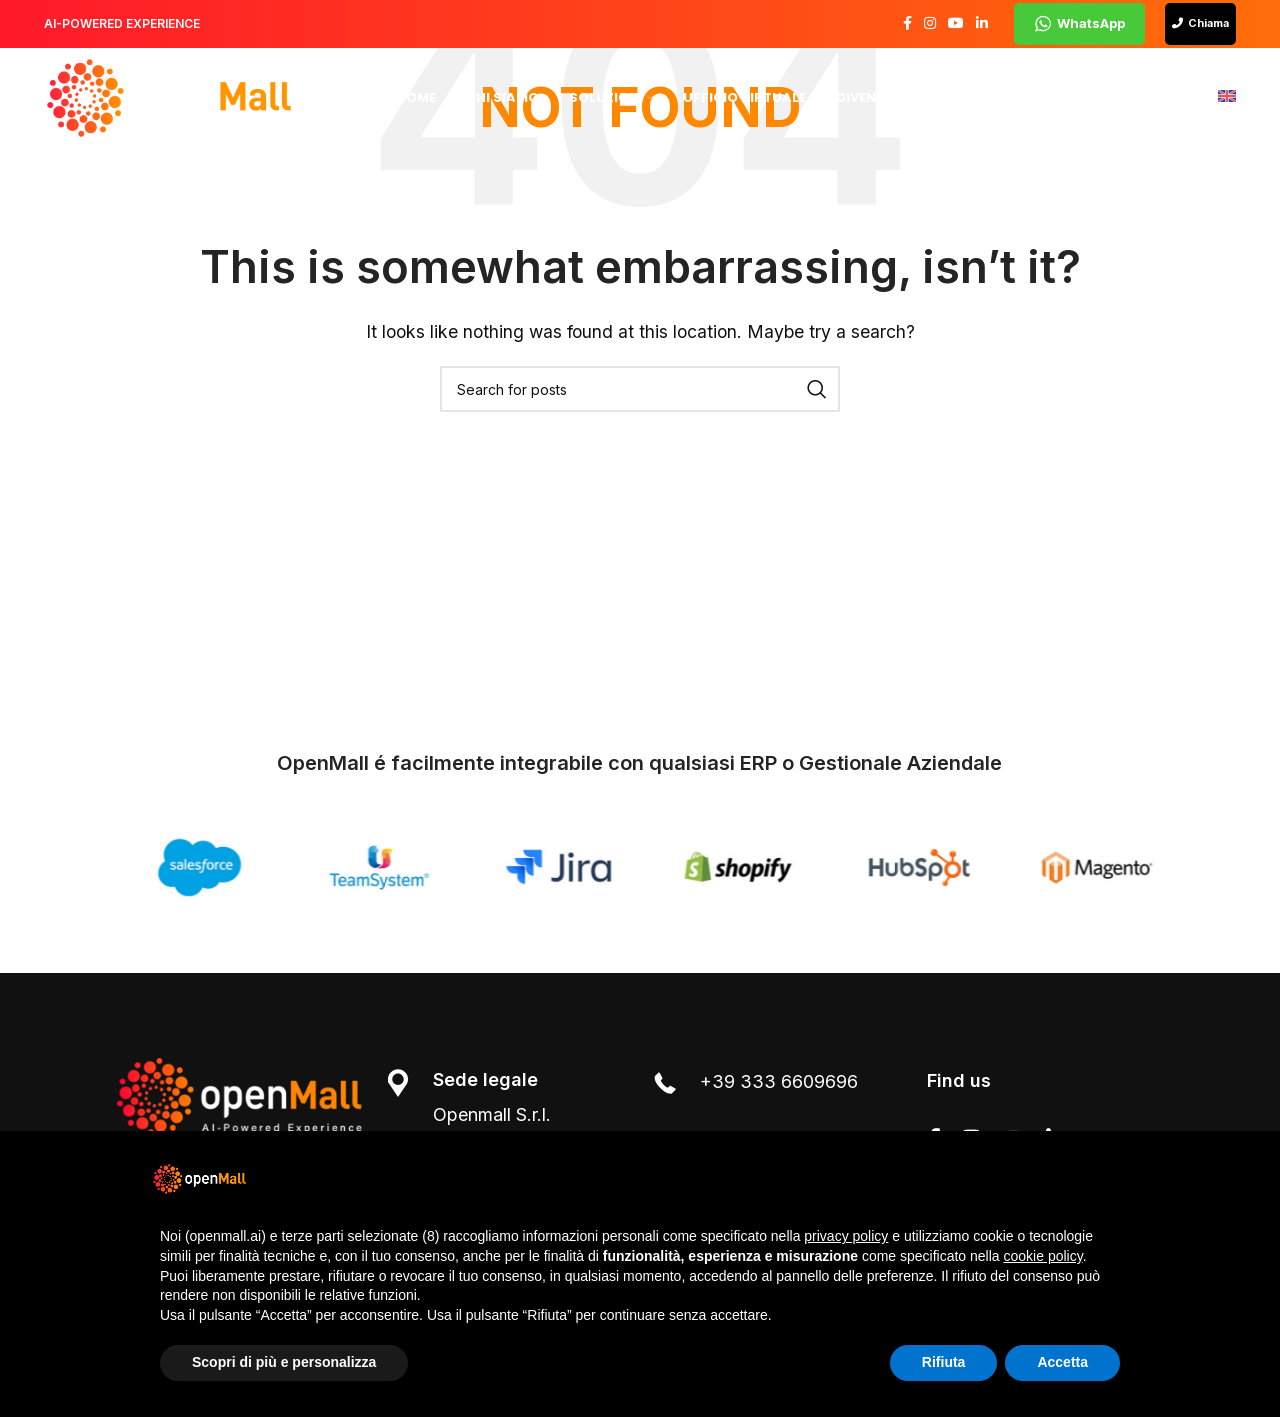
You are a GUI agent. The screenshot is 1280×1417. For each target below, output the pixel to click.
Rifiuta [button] (944, 1362)
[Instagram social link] (930, 24)
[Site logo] (169, 98)
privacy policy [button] (846, 1236)
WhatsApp (1079, 24)
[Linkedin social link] (982, 24)
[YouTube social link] (956, 24)
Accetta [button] (1062, 1362)
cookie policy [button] (1043, 1256)
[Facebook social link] (907, 24)
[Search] (640, 389)
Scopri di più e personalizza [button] (284, 1362)
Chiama (1200, 24)
